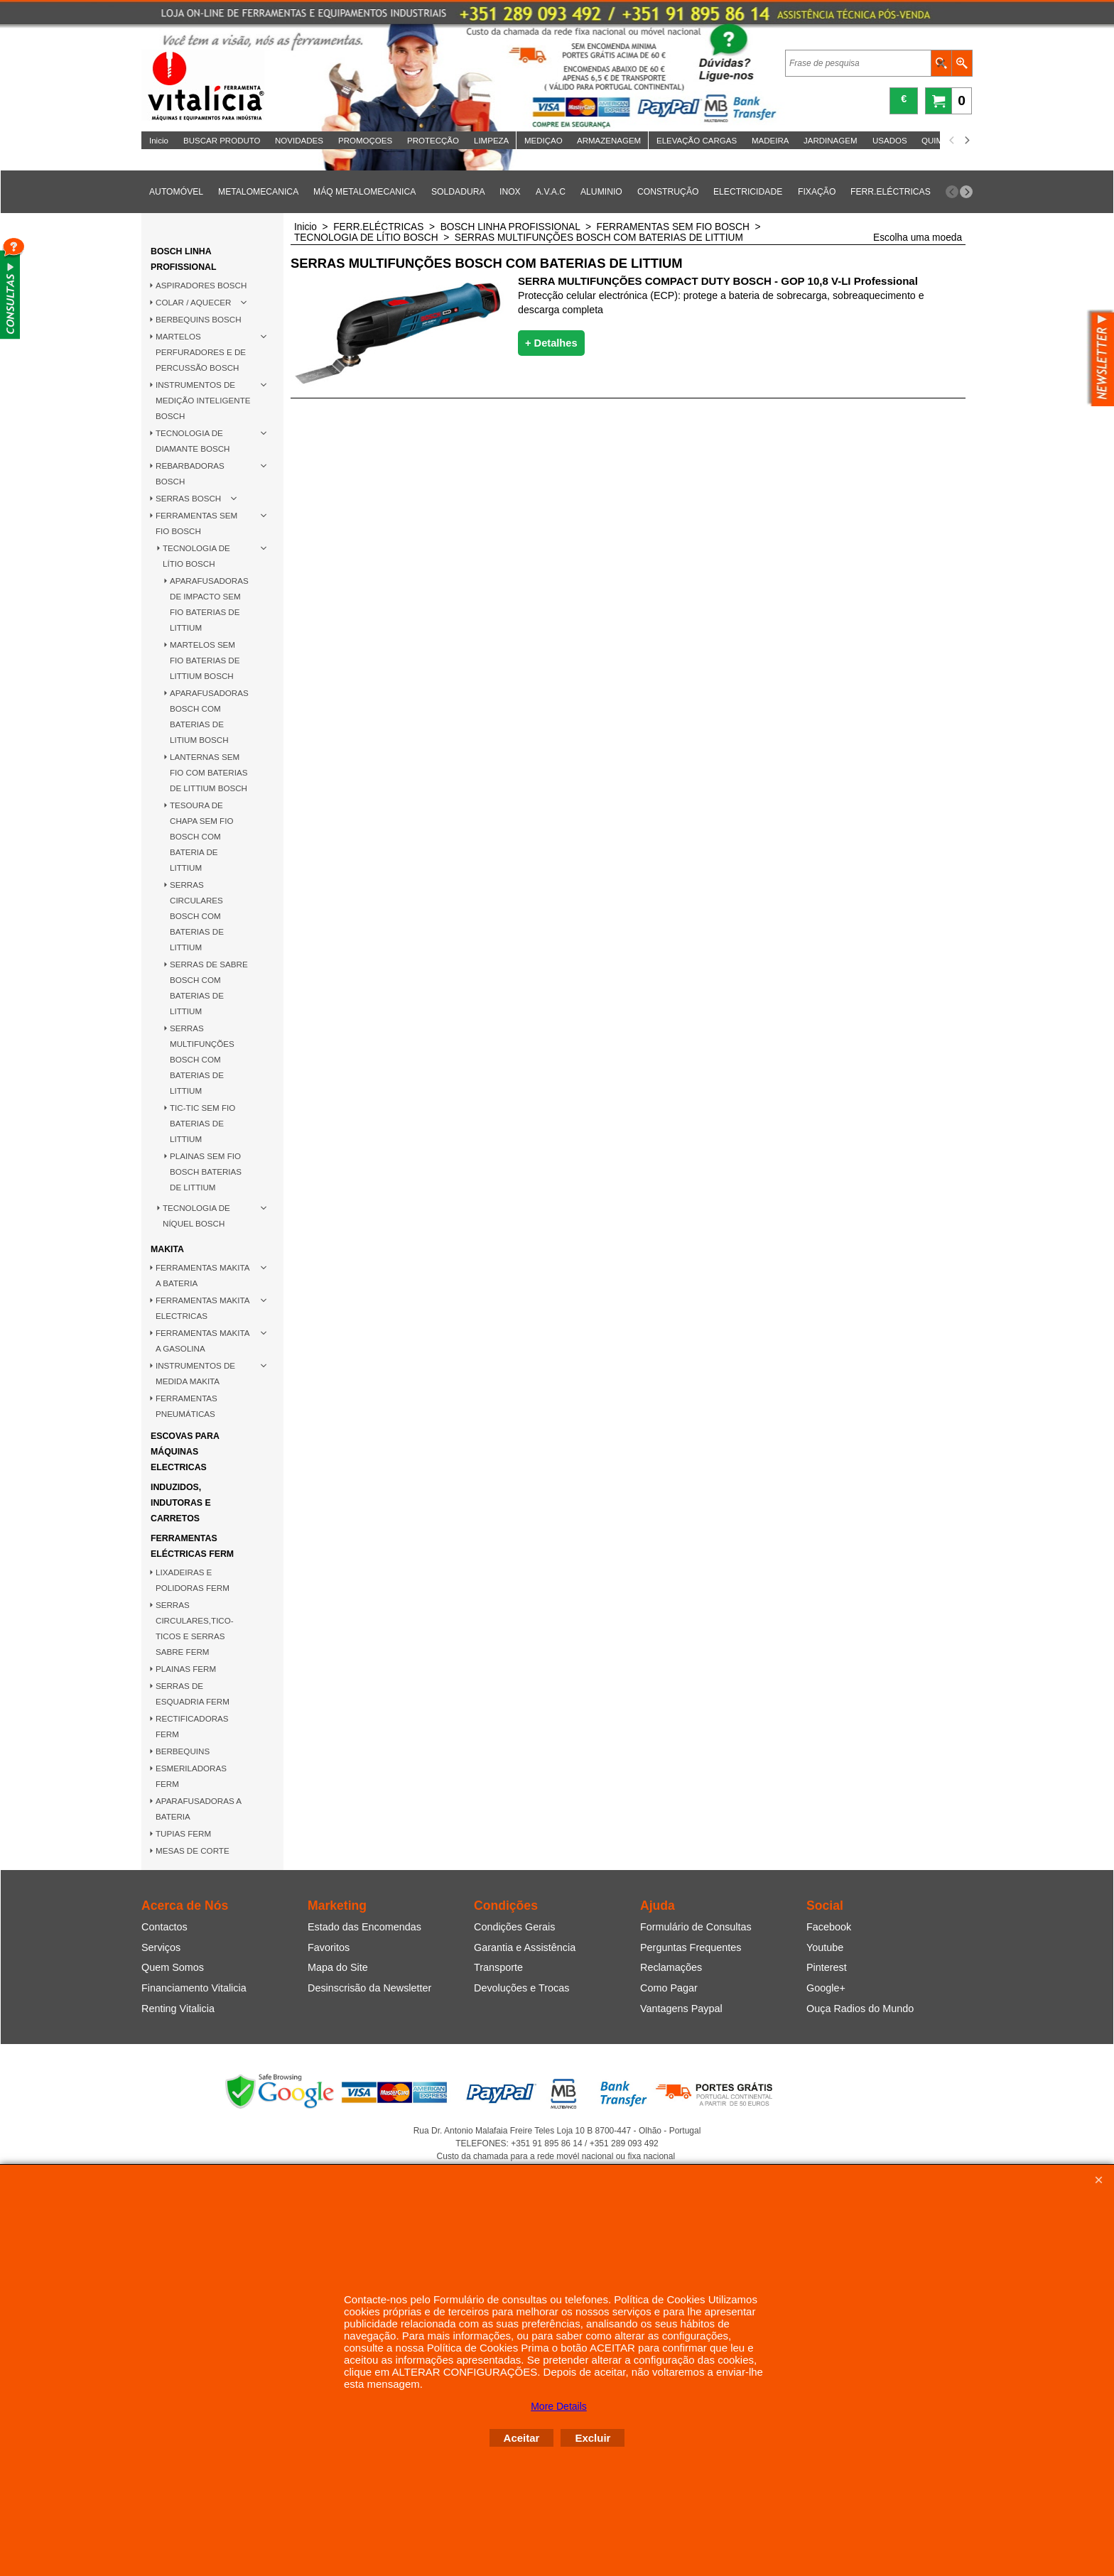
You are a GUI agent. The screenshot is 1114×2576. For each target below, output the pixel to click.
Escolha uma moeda (917, 237)
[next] (966, 140)
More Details (559, 2406)
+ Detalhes (551, 343)
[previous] (952, 140)
